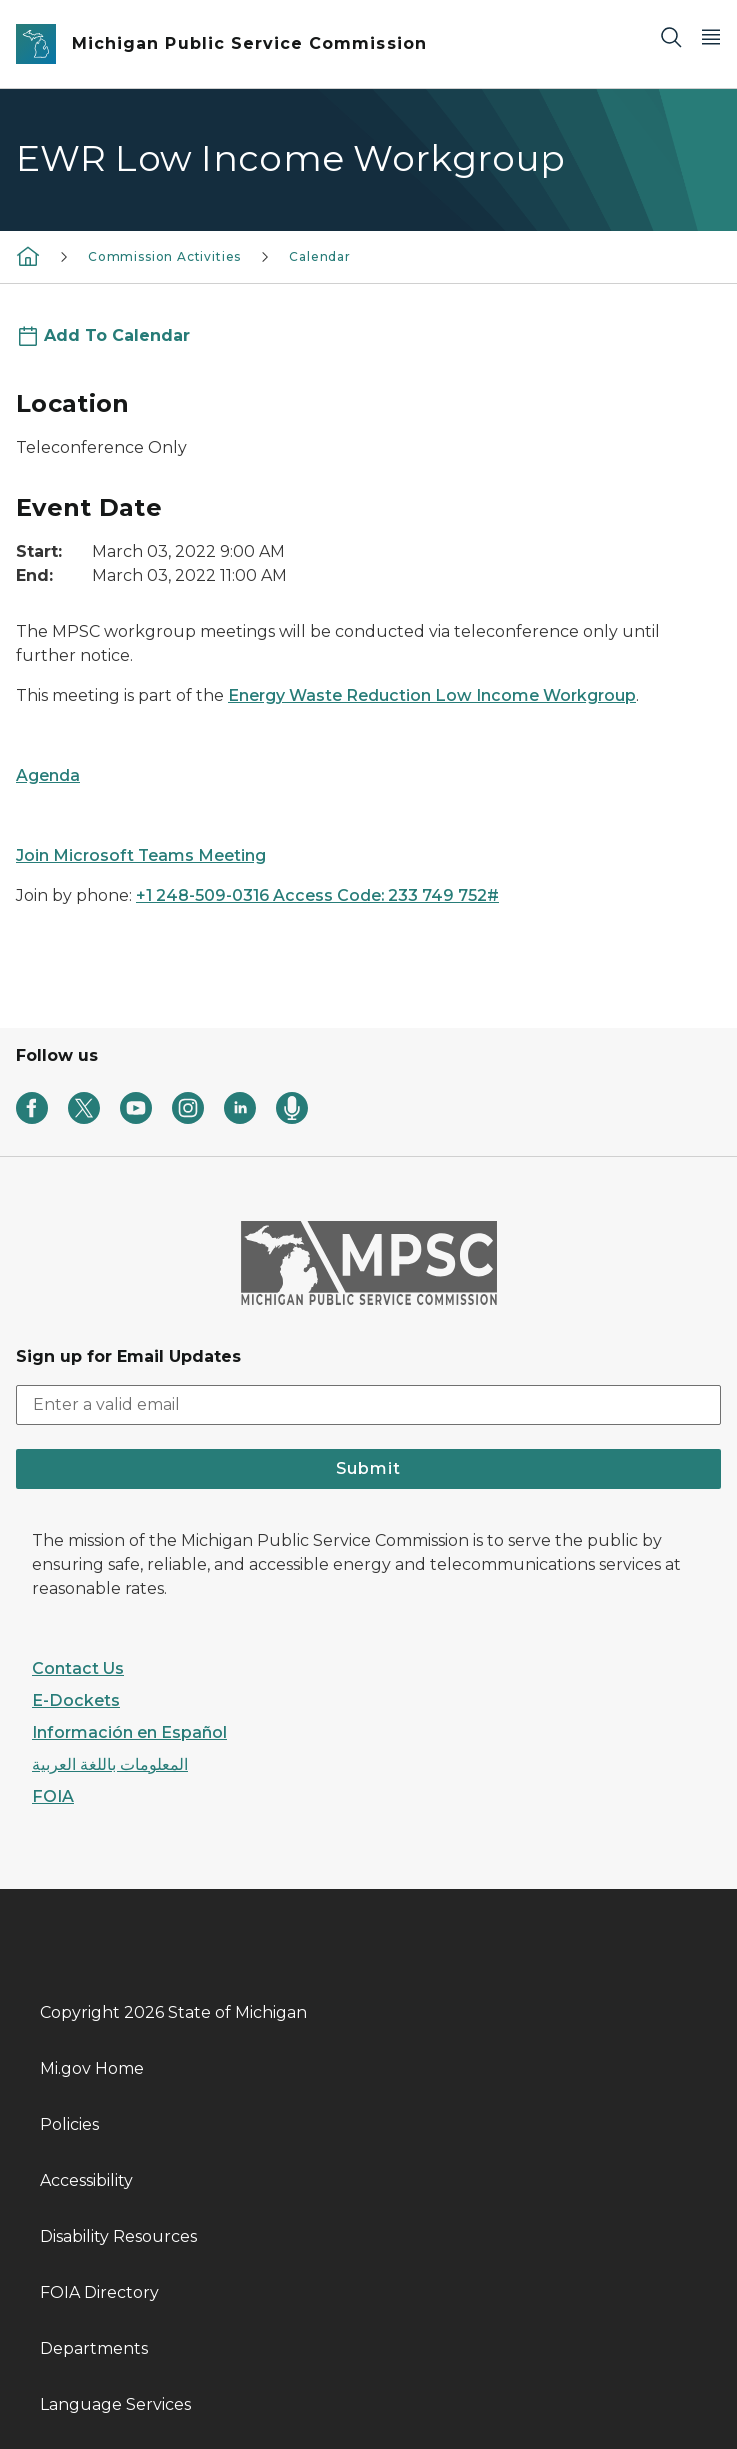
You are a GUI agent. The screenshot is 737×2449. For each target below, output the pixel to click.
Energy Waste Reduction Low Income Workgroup (432, 695)
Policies (69, 2124)
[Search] (671, 36)
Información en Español (129, 1732)
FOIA (53, 1796)
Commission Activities (164, 256)
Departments (94, 2348)
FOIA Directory (99, 2292)
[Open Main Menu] (711, 36)
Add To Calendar (117, 335)
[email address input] (368, 1405)
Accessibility (86, 2180)
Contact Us (78, 1668)
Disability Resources (118, 2236)
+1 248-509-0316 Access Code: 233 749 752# (317, 895)
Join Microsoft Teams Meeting (141, 855)
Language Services (115, 2404)
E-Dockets (76, 1700)
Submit (368, 1468)
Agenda (48, 775)
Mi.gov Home (92, 2068)
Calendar (320, 256)
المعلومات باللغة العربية (110, 1764)
